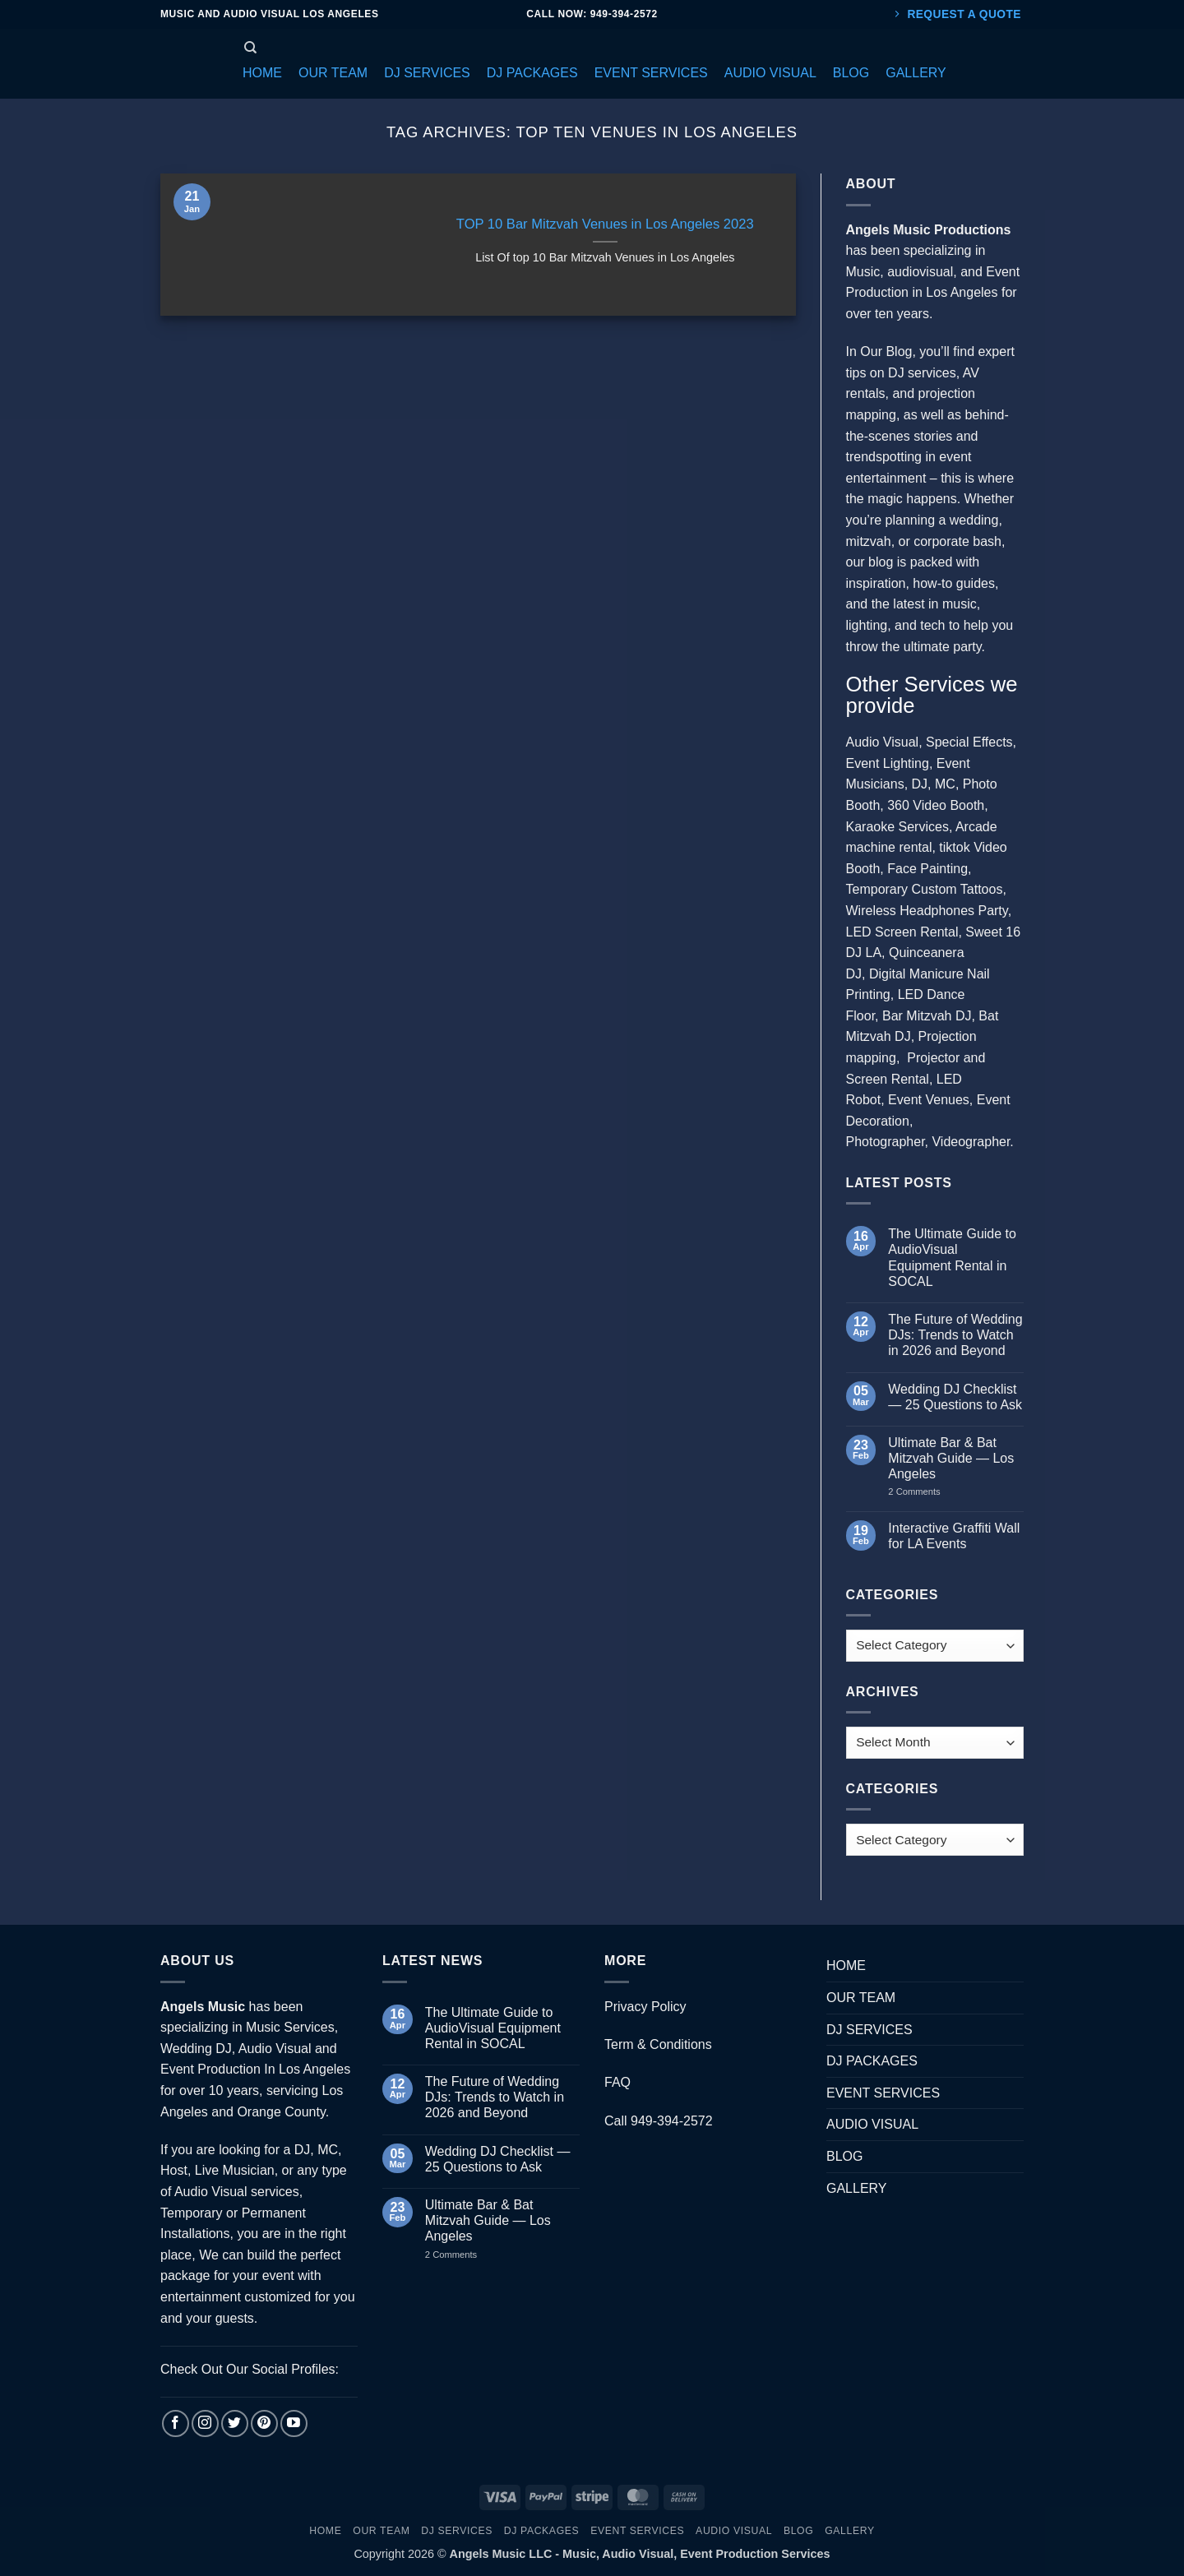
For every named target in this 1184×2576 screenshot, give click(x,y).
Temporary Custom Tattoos (924, 889)
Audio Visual (882, 742)
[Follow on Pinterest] (264, 2423)
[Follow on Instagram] (205, 2423)
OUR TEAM (860, 1998)
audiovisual (920, 272)
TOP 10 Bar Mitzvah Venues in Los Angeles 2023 (605, 224)
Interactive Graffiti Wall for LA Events (954, 1536)
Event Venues (928, 1100)
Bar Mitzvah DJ (926, 1016)
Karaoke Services (897, 827)
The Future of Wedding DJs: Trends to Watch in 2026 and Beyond (955, 1334)
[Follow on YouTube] (294, 2423)
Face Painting (927, 869)
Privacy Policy (645, 2007)
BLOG (844, 2156)
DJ (920, 784)
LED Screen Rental (902, 932)
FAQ (617, 2082)
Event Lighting (887, 763)
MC (945, 784)
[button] (262, 73)
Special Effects (969, 742)
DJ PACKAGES (872, 2061)
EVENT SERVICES (883, 2093)
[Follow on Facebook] (175, 2423)
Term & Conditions (658, 2044)
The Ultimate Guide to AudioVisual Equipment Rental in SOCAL (952, 1257)
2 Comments (930, 1491)
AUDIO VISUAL (872, 2124)
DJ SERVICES (869, 2030)
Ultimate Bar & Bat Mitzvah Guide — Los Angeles (951, 1458)
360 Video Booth (935, 805)
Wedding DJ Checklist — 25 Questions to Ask (955, 1397)
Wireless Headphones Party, (929, 911)
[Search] (250, 48)
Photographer (885, 1142)
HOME (846, 1965)
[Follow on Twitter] (234, 2423)
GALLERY (856, 2188)
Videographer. (972, 1142)
